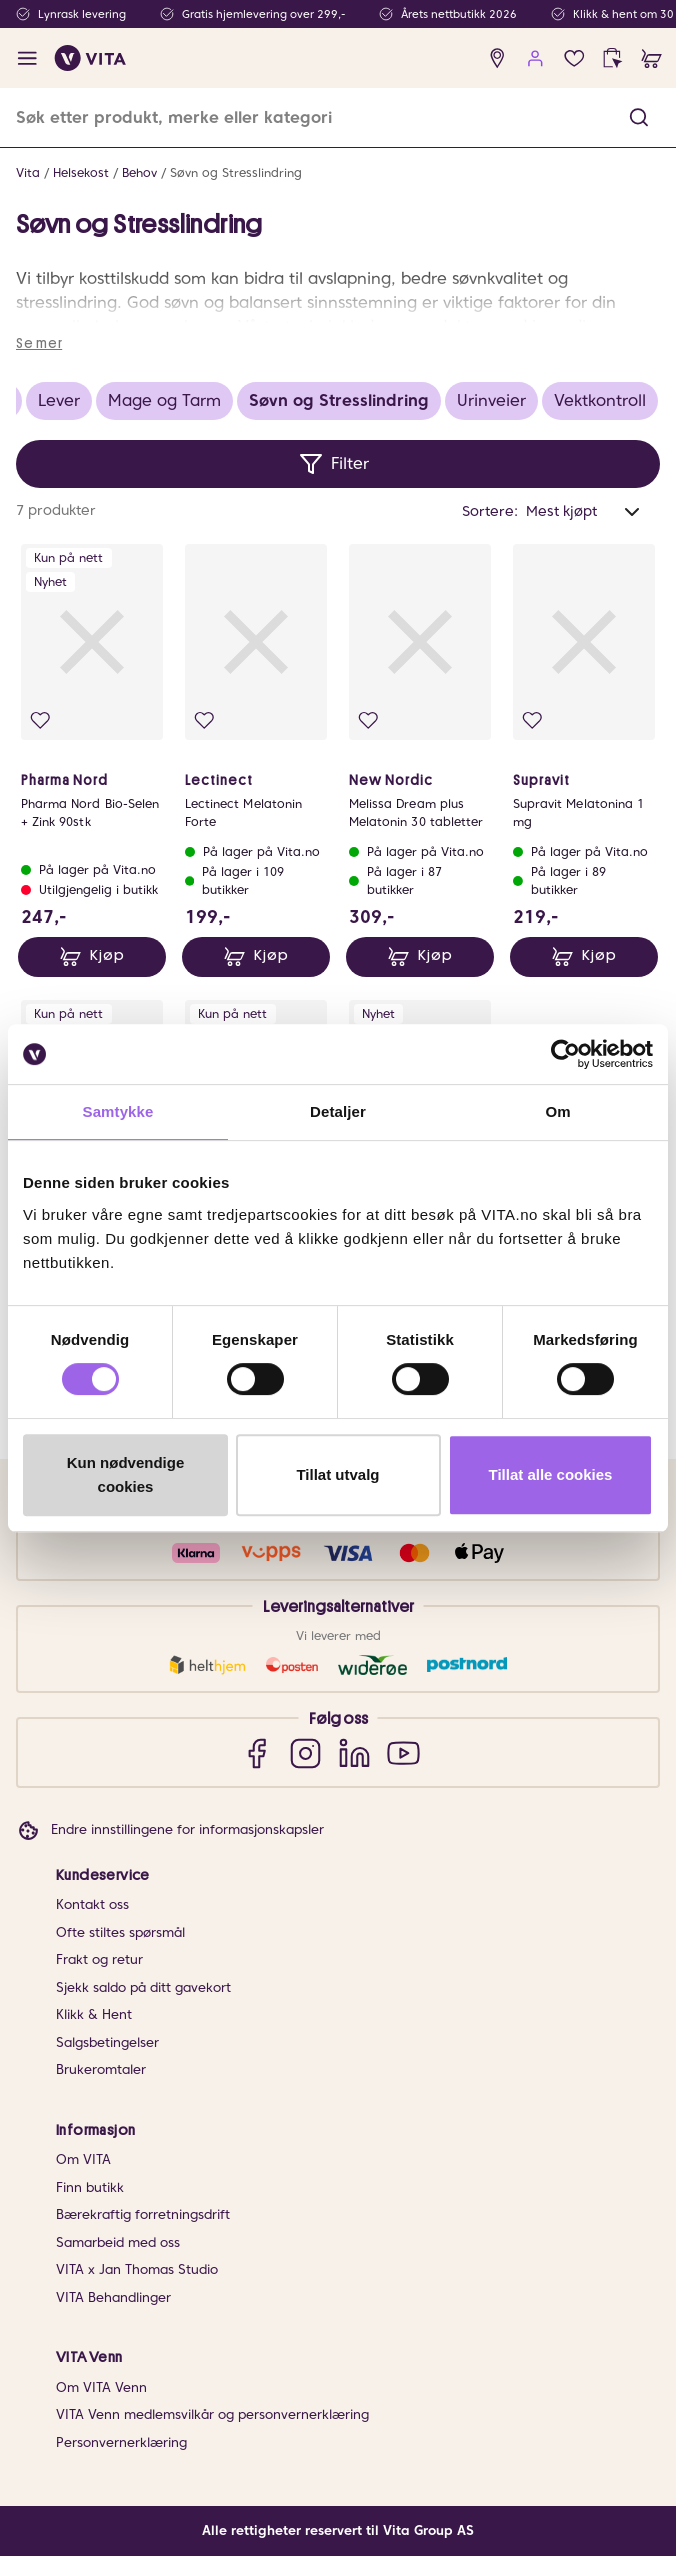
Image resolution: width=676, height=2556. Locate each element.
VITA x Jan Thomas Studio (137, 2269)
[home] (90, 58)
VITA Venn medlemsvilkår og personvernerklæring (212, 2414)
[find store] (497, 58)
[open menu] (27, 58)
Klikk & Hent (94, 2014)
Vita (28, 172)
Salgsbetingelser (107, 2042)
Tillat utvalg (337, 1474)
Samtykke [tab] (118, 1111)
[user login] (535, 58)
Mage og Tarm (164, 400)
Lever (59, 400)
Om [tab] (557, 1111)
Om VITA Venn (101, 2387)
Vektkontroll (600, 400)
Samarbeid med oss (118, 2242)
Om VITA (83, 2159)
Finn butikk (90, 2187)
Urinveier (491, 400)
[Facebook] (256, 1752)
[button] (639, 117)
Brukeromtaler (101, 2069)
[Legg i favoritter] (40, 720)
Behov (139, 172)
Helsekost (81, 172)
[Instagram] (305, 1752)
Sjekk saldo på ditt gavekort (143, 1987)
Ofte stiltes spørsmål (120, 1932)
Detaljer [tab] (338, 1111)
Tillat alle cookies (551, 1474)
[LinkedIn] (354, 1752)
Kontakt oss (92, 1904)
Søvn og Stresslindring (236, 172)
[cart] (651, 58)
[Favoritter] (574, 58)
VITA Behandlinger (113, 2297)
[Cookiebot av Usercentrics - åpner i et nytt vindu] (565, 1054)
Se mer (39, 343)
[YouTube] (403, 1752)
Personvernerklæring (121, 2442)
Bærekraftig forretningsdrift (143, 2214)
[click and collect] (612, 58)
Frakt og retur (99, 1959)
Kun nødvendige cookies (126, 1474)
